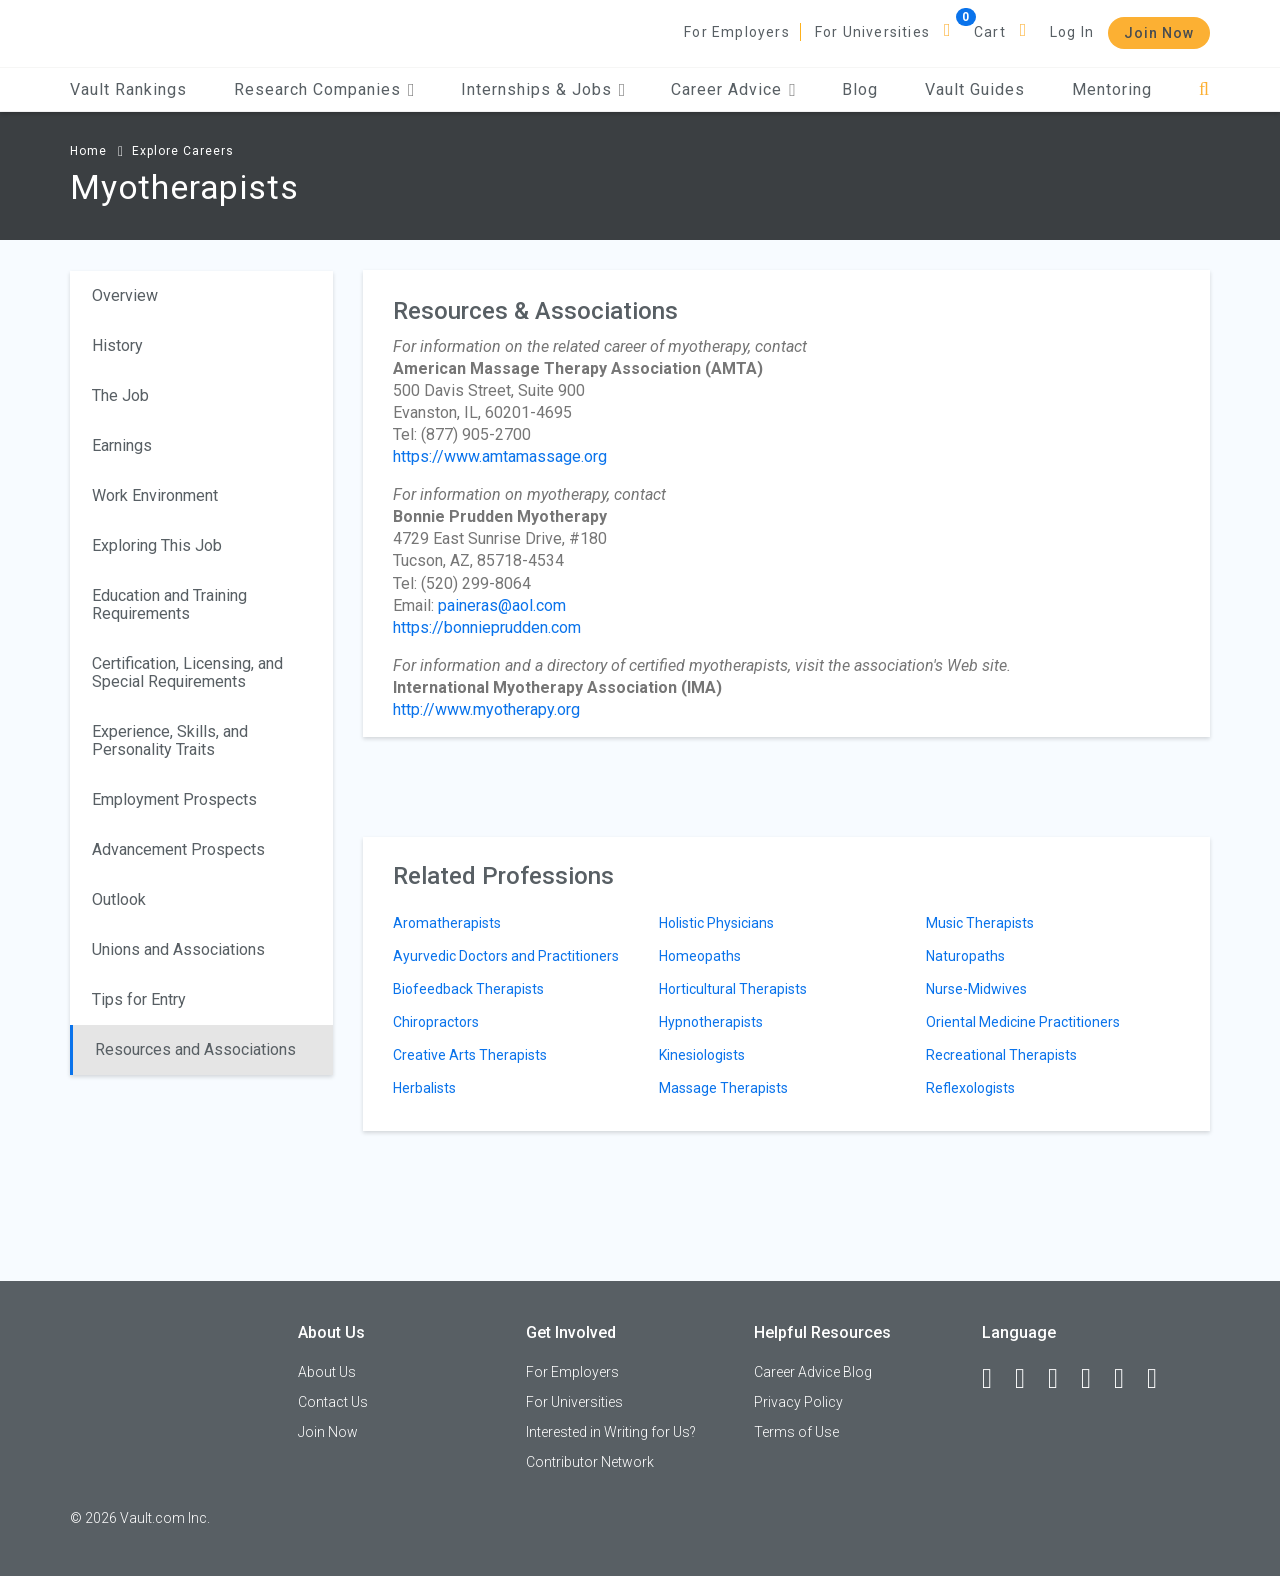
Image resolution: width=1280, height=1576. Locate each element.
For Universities (872, 32)
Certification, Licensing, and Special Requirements (187, 672)
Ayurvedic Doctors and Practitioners (506, 956)
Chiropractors (436, 1022)
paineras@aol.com (502, 605)
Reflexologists (970, 1088)
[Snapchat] (1161, 1379)
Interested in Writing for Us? (611, 1432)
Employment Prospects (174, 799)
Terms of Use (796, 1432)
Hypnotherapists (711, 1022)
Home (88, 151)
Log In (1072, 32)
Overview (125, 295)
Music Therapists (980, 923)
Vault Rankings (128, 89)
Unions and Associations (178, 949)
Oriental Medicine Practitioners (1023, 1022)
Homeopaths (700, 956)
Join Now (1159, 33)
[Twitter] (1062, 1379)
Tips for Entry (139, 999)
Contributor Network (590, 1462)
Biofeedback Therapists (468, 989)
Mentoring (1112, 89)
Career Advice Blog (813, 1372)
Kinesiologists (702, 1055)
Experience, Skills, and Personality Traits (170, 740)
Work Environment (155, 495)
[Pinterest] (1128, 1379)
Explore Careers (183, 151)
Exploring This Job (157, 545)
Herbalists (424, 1088)
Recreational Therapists (1001, 1055)
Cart (990, 32)
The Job (120, 395)
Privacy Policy (798, 1402)
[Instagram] (1095, 1379)
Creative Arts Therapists (470, 1055)
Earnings (122, 445)
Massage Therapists (723, 1088)
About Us (327, 1372)
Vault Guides (975, 89)
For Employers (737, 32)
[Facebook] (996, 1379)
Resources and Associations (195, 1049)
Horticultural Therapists (733, 989)
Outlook (119, 899)
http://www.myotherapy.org (486, 709)
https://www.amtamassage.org (500, 456)
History (117, 345)
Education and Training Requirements (169, 604)
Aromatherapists (447, 923)
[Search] (1204, 89)
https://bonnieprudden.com (487, 627)
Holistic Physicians (716, 923)
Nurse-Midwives (976, 989)
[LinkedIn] (1029, 1379)
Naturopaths (965, 956)
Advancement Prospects (178, 849)
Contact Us (333, 1402)
